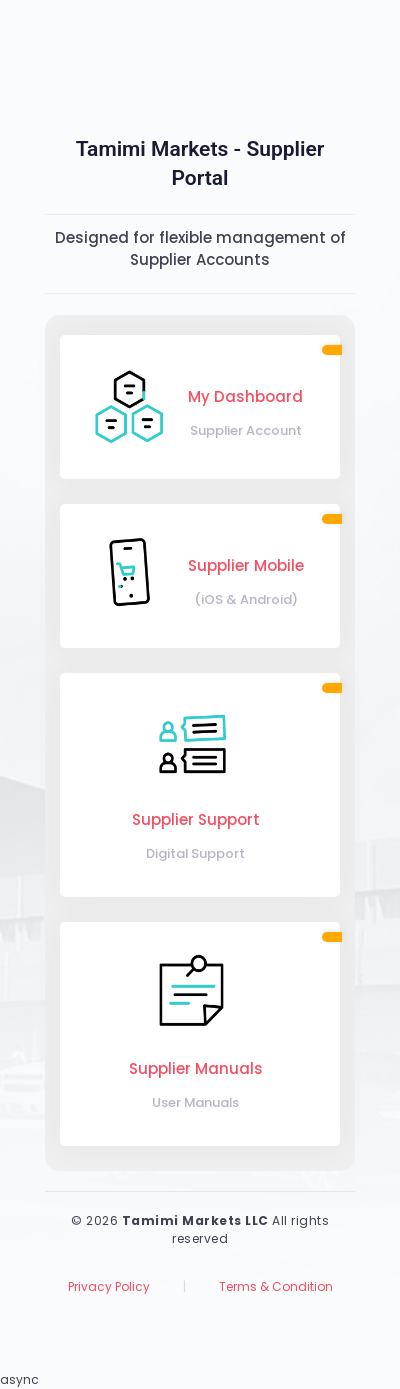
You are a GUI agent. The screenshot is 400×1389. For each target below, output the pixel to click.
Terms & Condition (276, 1286)
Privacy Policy (109, 1286)
